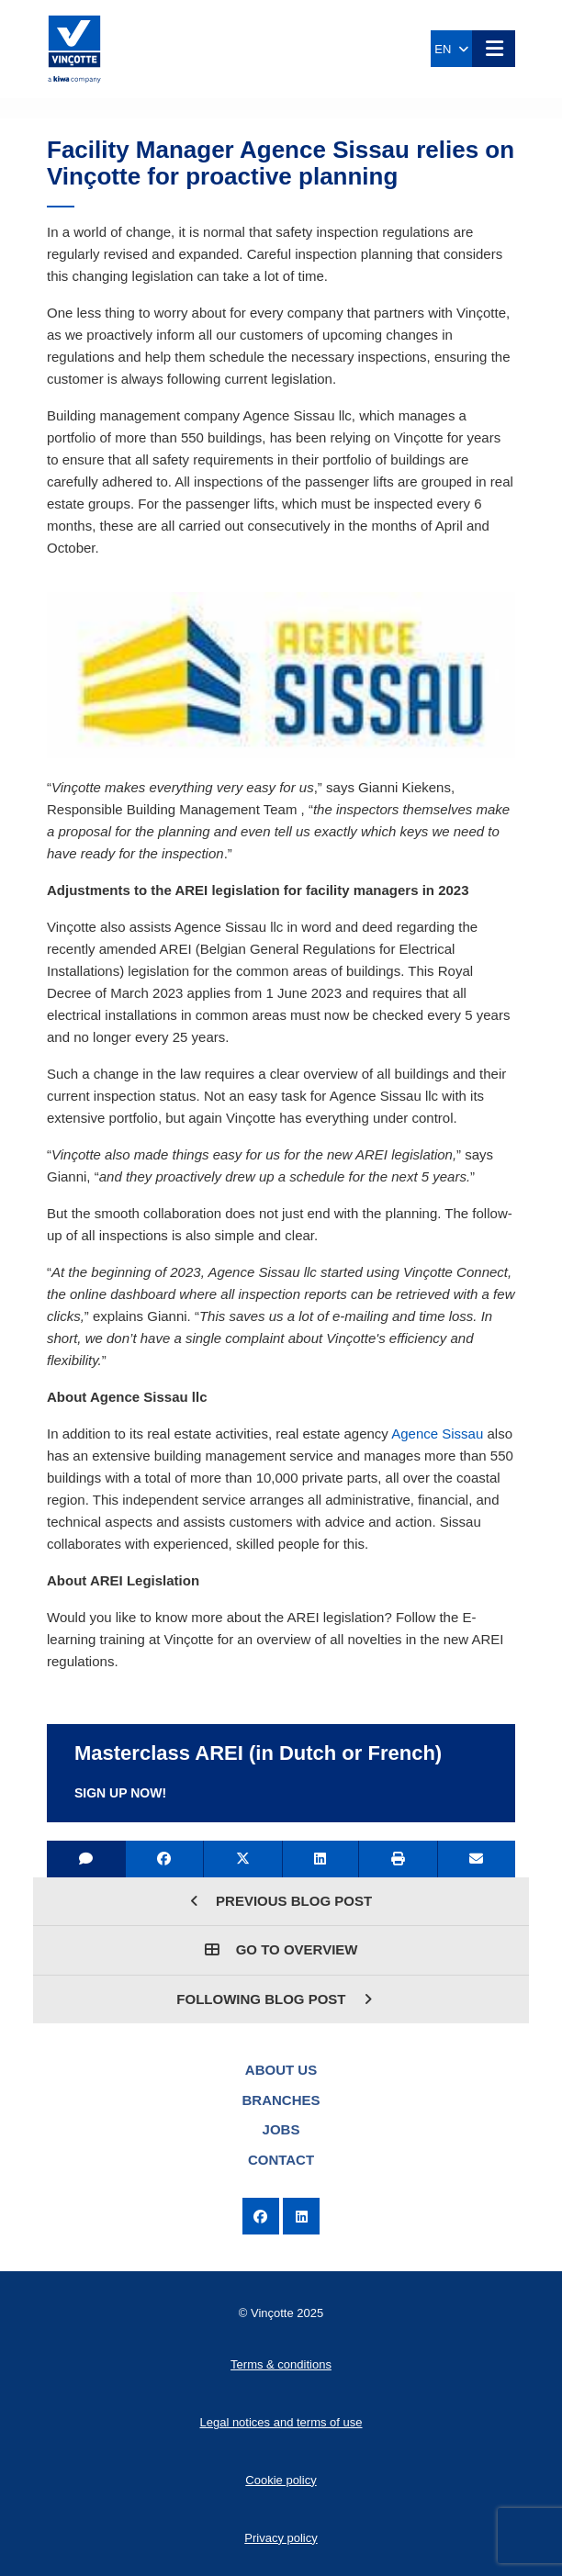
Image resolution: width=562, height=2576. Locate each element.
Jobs (281, 2129)
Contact (281, 2159)
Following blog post (273, 1999)
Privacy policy (280, 2538)
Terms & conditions (281, 2364)
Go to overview (281, 1949)
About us (281, 2070)
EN (450, 49)
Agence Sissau (437, 1433)
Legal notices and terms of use (280, 2422)
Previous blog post (281, 1901)
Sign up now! (120, 1793)
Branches (281, 2100)
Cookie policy (280, 2480)
